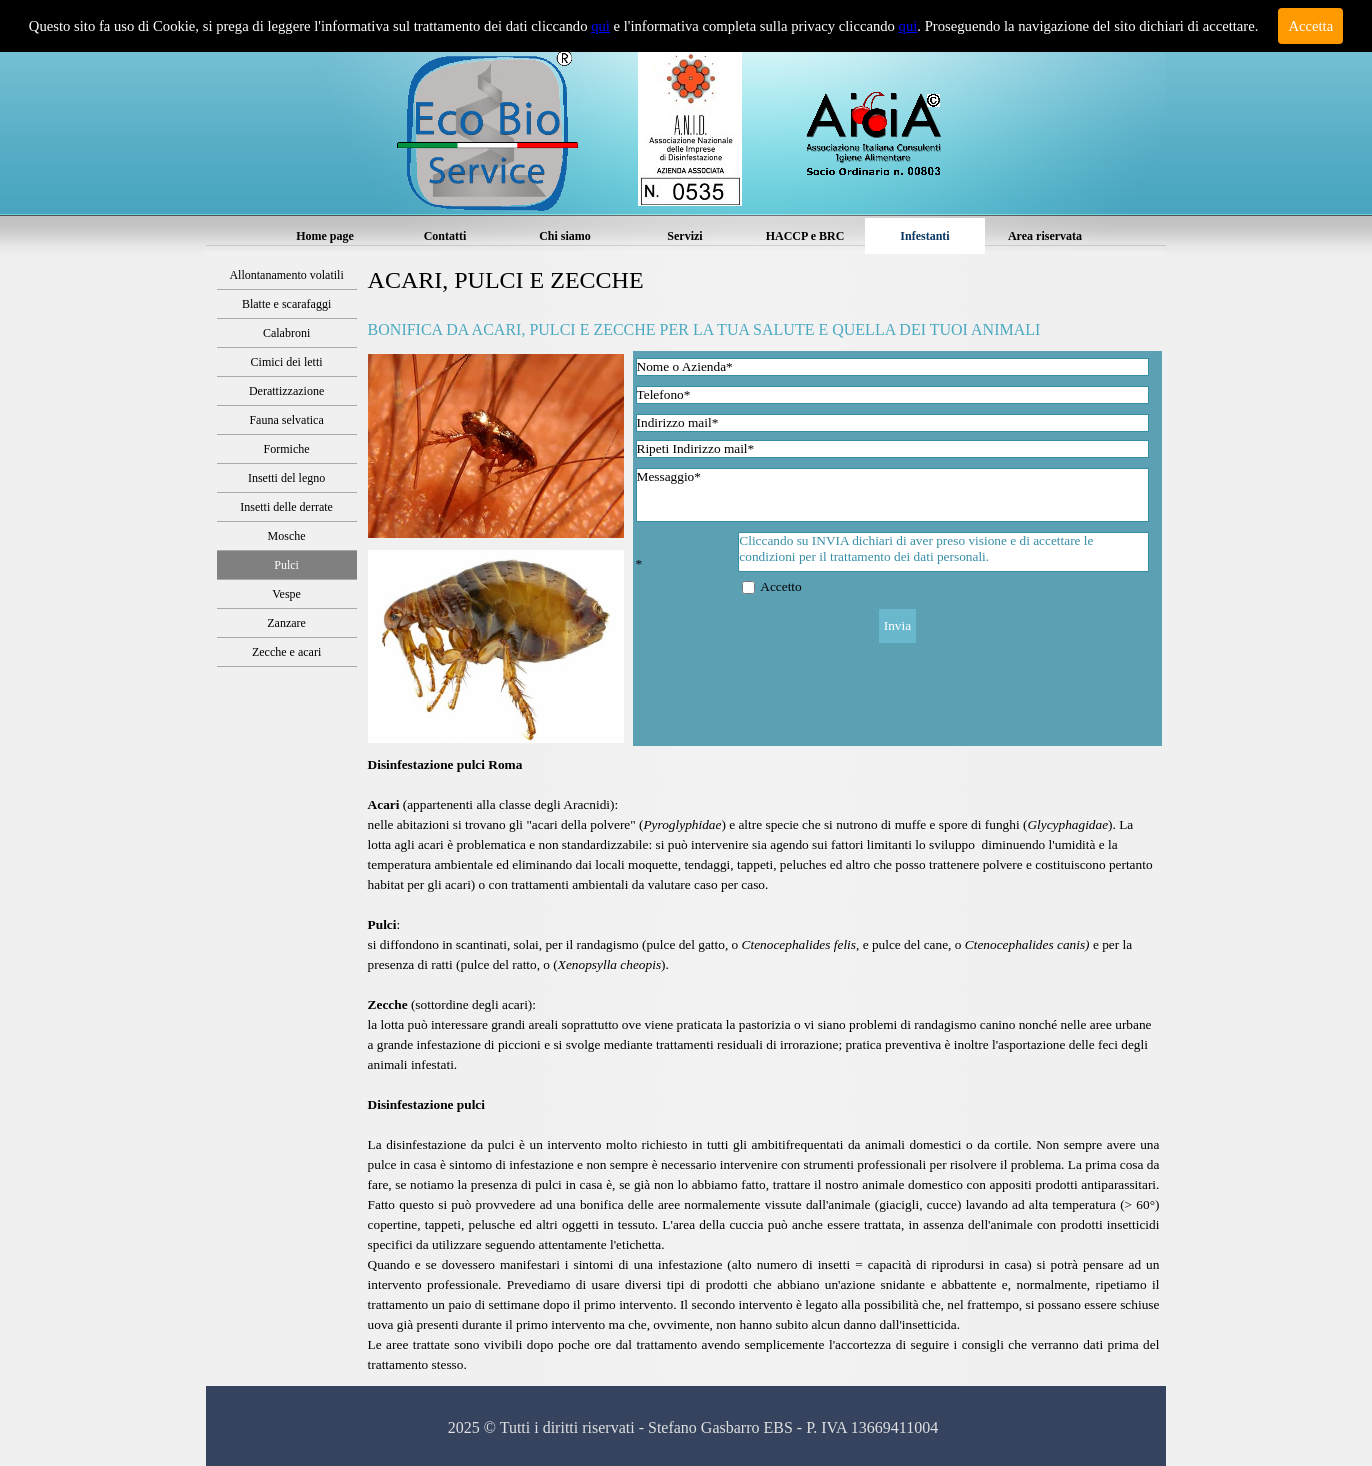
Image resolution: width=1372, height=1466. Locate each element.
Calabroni (286, 333)
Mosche (287, 536)
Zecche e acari (286, 652)
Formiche (287, 449)
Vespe (286, 594)
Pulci (286, 565)
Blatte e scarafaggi (286, 304)
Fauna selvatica (286, 420)
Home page (325, 236)
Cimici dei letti (287, 362)
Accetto (780, 586)
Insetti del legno (286, 478)
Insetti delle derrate (286, 507)
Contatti (445, 236)
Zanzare (286, 623)
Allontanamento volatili (286, 275)
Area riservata (1045, 236)
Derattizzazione (286, 391)
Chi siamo (565, 236)
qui (600, 26)
